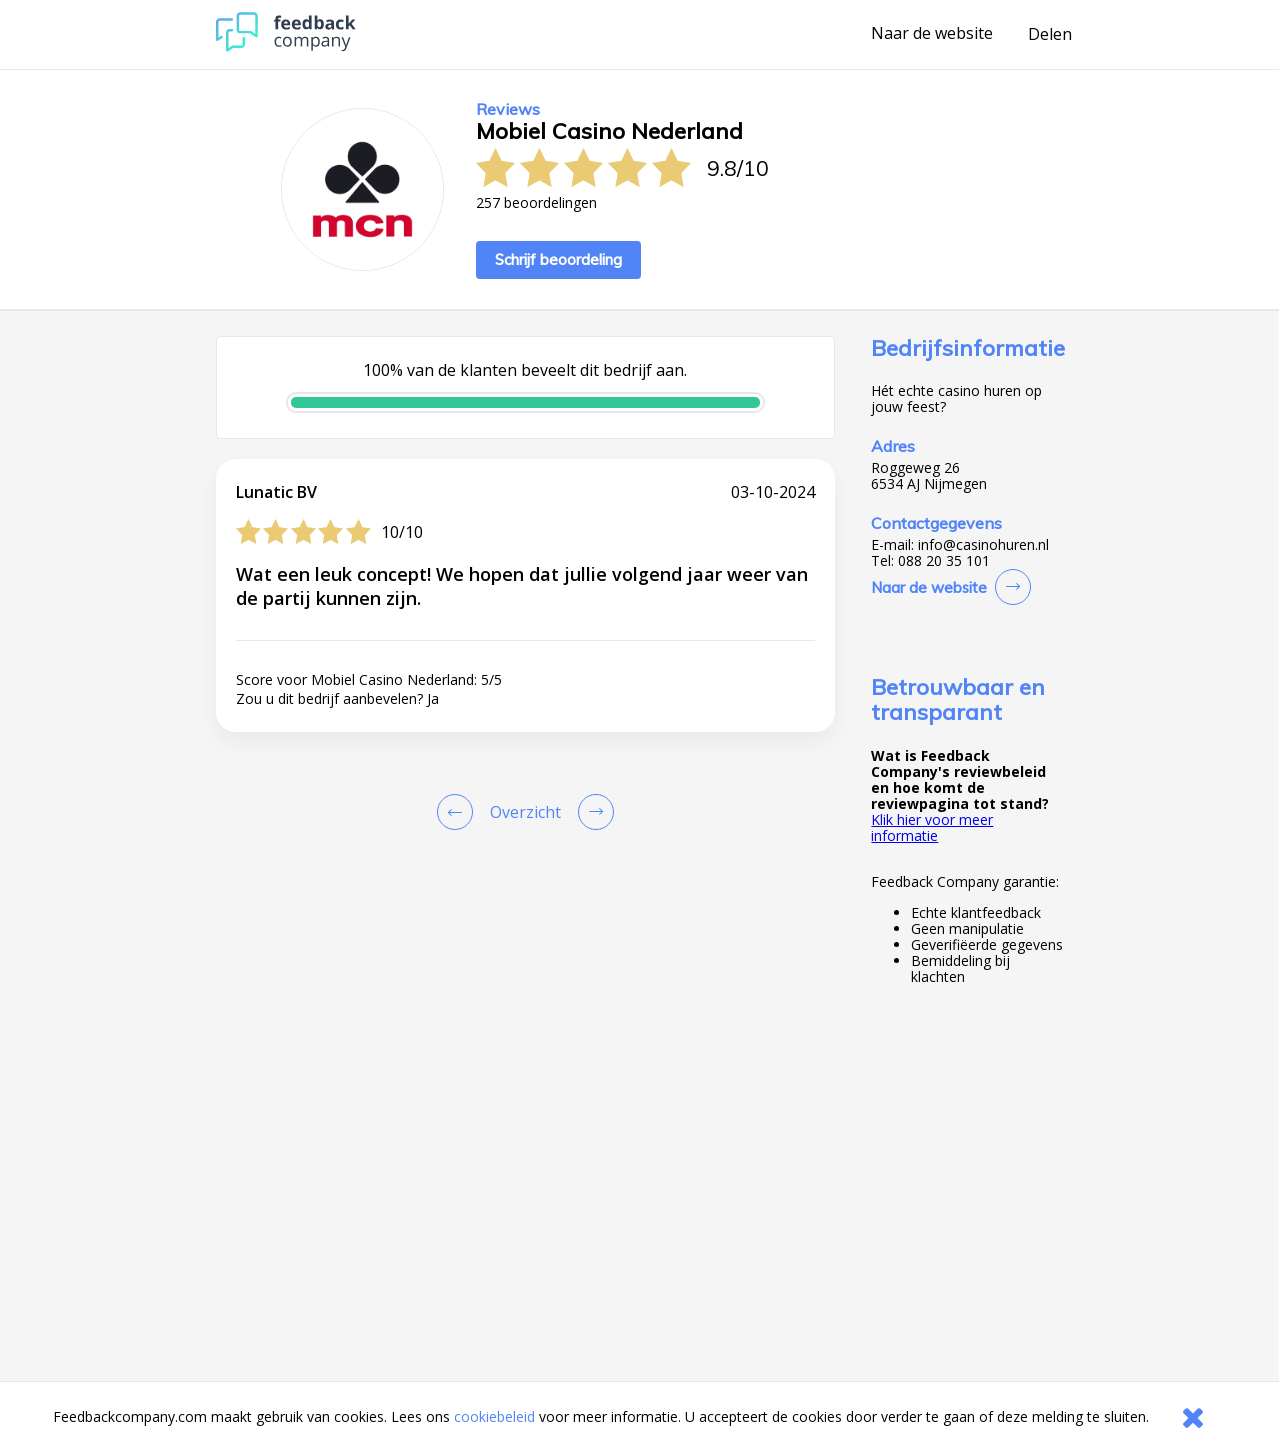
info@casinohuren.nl (983, 545)
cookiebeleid (494, 1416)
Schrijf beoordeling (558, 259)
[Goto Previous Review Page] (459, 812)
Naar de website (932, 34)
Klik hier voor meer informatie (932, 827)
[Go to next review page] (592, 812)
